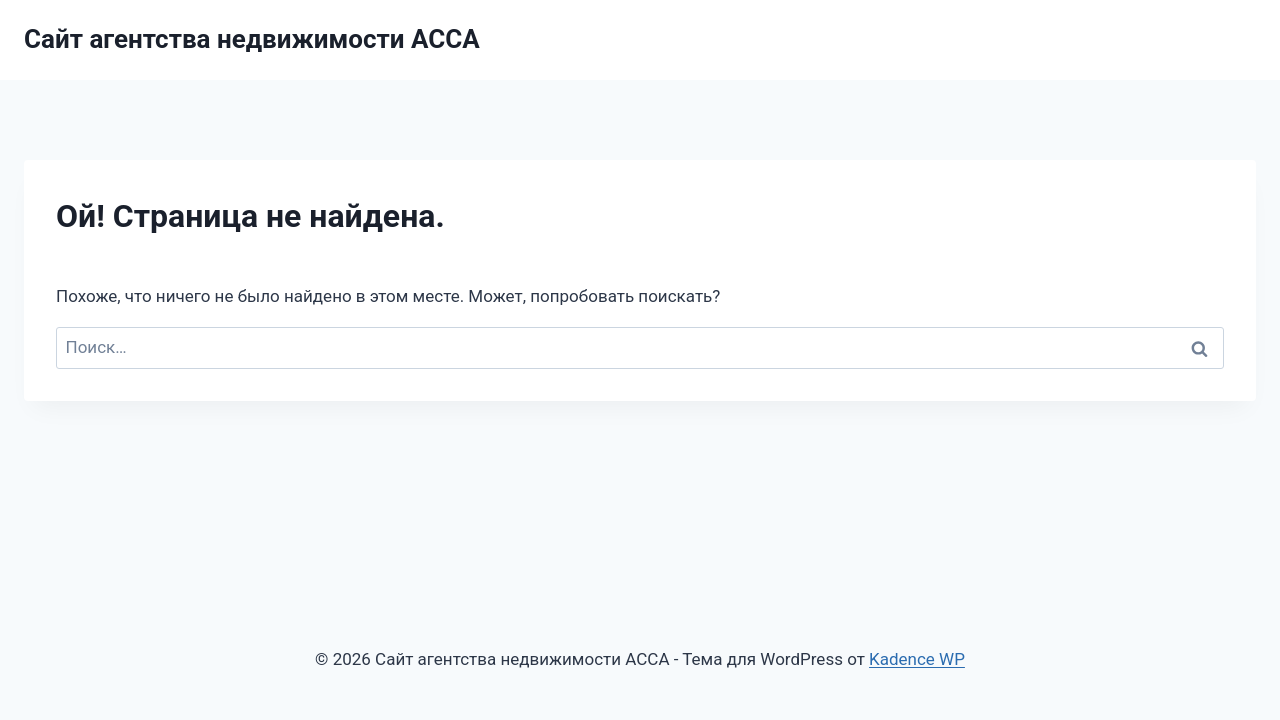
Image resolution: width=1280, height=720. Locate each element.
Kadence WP (917, 659)
